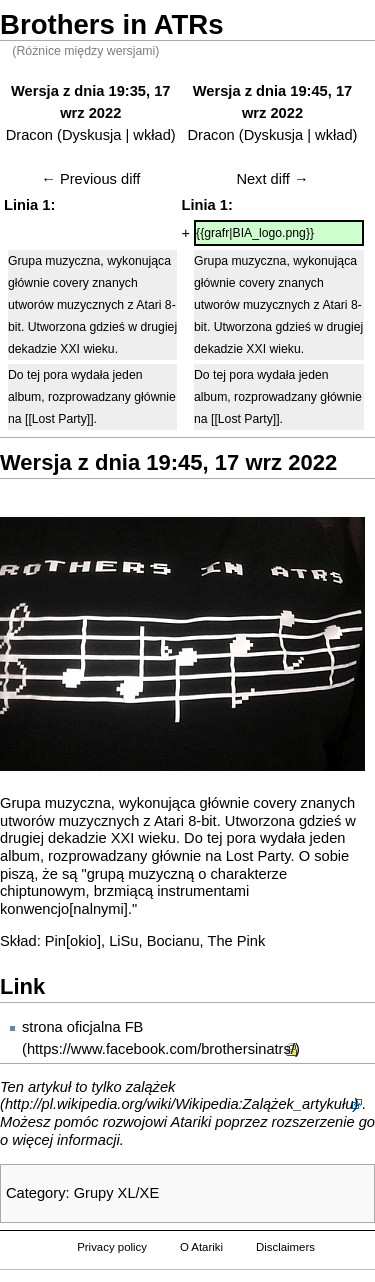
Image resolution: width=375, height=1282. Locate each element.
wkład (151, 135)
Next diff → (272, 179)
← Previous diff (90, 179)
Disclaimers (285, 1247)
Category (35, 1193)
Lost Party (258, 856)
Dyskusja (91, 135)
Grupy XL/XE (117, 1193)
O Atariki (201, 1247)
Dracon (29, 135)
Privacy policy (112, 1247)
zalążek (151, 1087)
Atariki (191, 1122)
